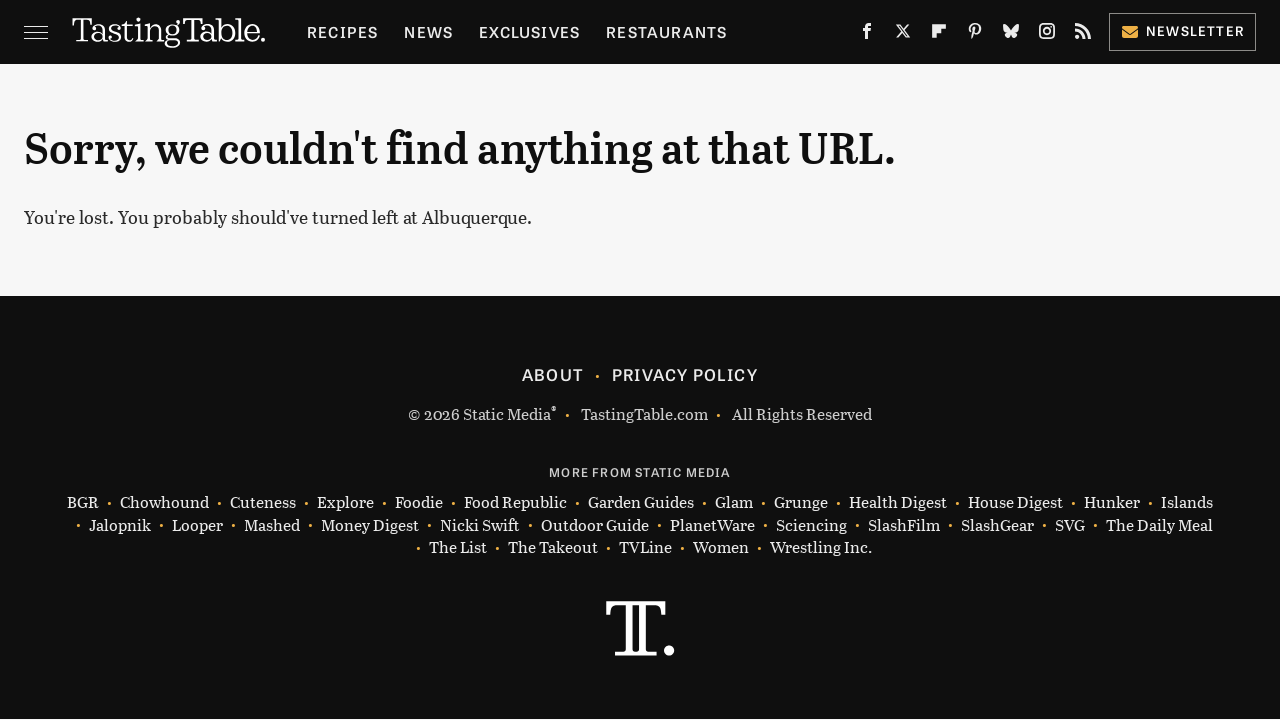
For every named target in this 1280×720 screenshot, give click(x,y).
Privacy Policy (685, 374)
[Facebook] (867, 35)
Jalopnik (120, 525)
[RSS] (1083, 35)
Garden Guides (641, 502)
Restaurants (666, 31)
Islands (1187, 502)
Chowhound (164, 502)
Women (721, 547)
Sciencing (811, 525)
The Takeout (553, 547)
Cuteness (263, 502)
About (552, 374)
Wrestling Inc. (821, 547)
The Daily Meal (1159, 525)
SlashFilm (904, 525)
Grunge (801, 502)
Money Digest (370, 525)
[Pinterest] (975, 35)
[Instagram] (1047, 35)
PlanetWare (712, 525)
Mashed (272, 525)
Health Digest (898, 502)
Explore (345, 502)
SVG (1070, 525)
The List (458, 547)
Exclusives (529, 31)
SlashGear (997, 525)
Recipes (342, 31)
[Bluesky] (1011, 35)
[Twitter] (903, 35)
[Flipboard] (939, 35)
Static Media (507, 413)
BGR (83, 502)
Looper (197, 525)
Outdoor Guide (595, 525)
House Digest (1015, 502)
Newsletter (1182, 30)
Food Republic (515, 502)
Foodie (419, 502)
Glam (734, 502)
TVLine (645, 547)
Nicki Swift (480, 525)
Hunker (1112, 502)
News (428, 31)
